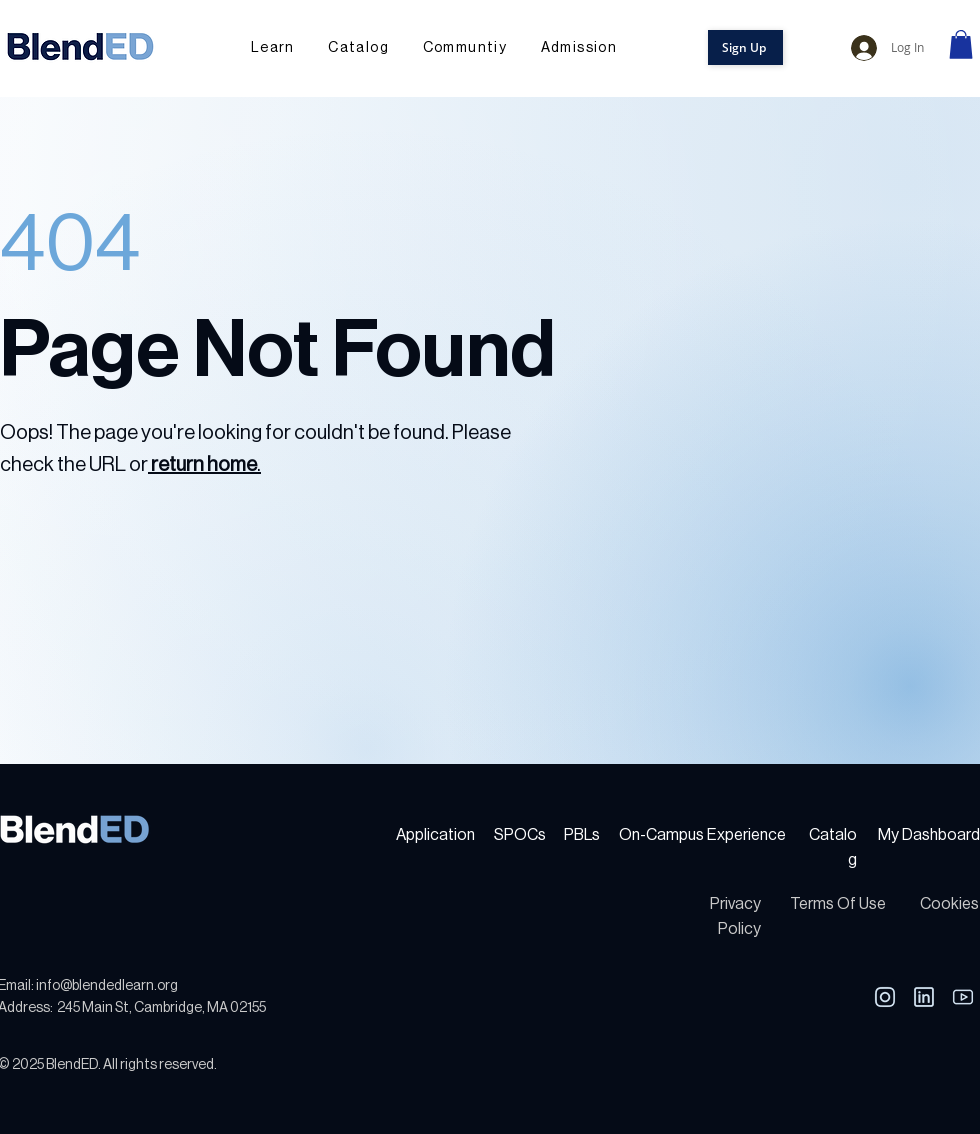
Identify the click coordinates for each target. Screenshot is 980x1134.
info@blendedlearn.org (107, 986)
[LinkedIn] (884, 997)
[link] (961, 44)
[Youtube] (962, 997)
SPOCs (520, 835)
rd (973, 835)
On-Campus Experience (702, 835)
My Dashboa (922, 835)
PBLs (582, 835)
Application (435, 835)
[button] (465, 48)
